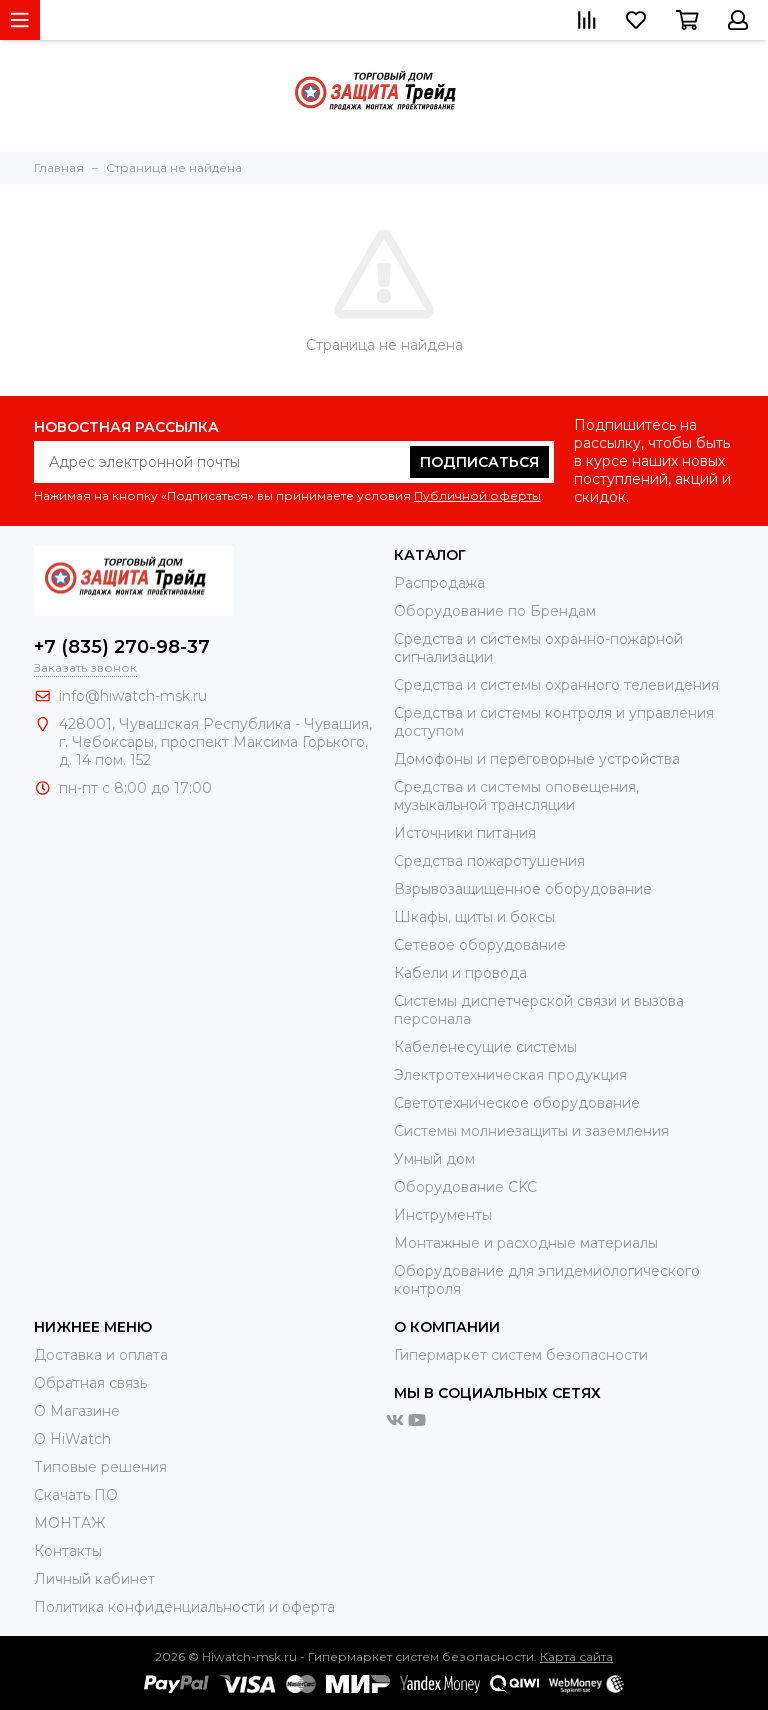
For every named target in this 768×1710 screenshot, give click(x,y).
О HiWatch (72, 1439)
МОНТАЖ (69, 1523)
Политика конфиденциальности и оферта (184, 1607)
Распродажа (439, 583)
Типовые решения (100, 1467)
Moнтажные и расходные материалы (526, 1243)
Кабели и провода (460, 973)
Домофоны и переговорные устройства (537, 759)
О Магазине (77, 1411)
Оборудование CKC (465, 1187)
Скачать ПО (76, 1495)
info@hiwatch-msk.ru (133, 696)
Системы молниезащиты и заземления (531, 1131)
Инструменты (443, 1215)
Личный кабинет (94, 1579)
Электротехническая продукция (510, 1075)
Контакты (68, 1551)
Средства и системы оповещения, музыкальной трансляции (516, 796)
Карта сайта (576, 1656)
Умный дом (434, 1159)
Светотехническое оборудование (517, 1103)
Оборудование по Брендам (495, 611)
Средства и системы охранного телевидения (556, 685)
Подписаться (479, 462)
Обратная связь (90, 1383)
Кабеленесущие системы (485, 1047)
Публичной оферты (477, 495)
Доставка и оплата (101, 1355)
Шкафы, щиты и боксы (474, 917)
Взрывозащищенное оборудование (523, 889)
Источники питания (465, 833)
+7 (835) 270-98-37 (122, 647)
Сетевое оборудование (480, 945)
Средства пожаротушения (489, 861)
